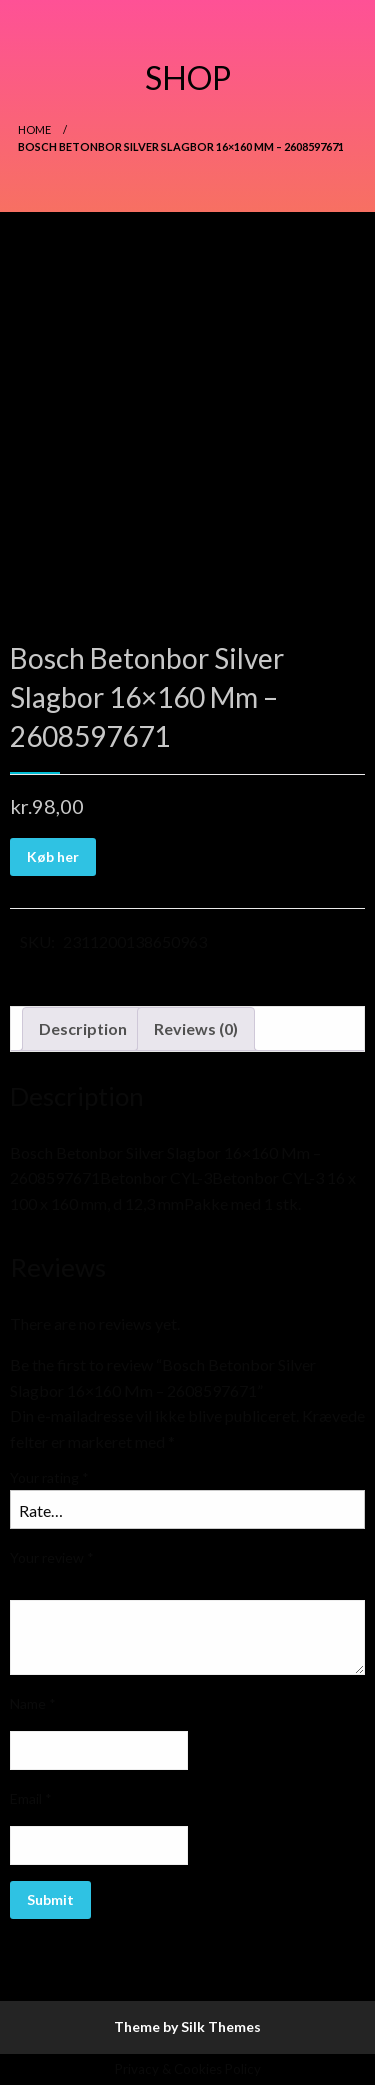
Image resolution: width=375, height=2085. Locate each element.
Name (33, 1703)
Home (34, 129)
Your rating (49, 1477)
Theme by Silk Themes (187, 2026)
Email (31, 1798)
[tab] (83, 1029)
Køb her (53, 856)
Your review (52, 1557)
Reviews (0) (196, 1028)
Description (83, 1028)
